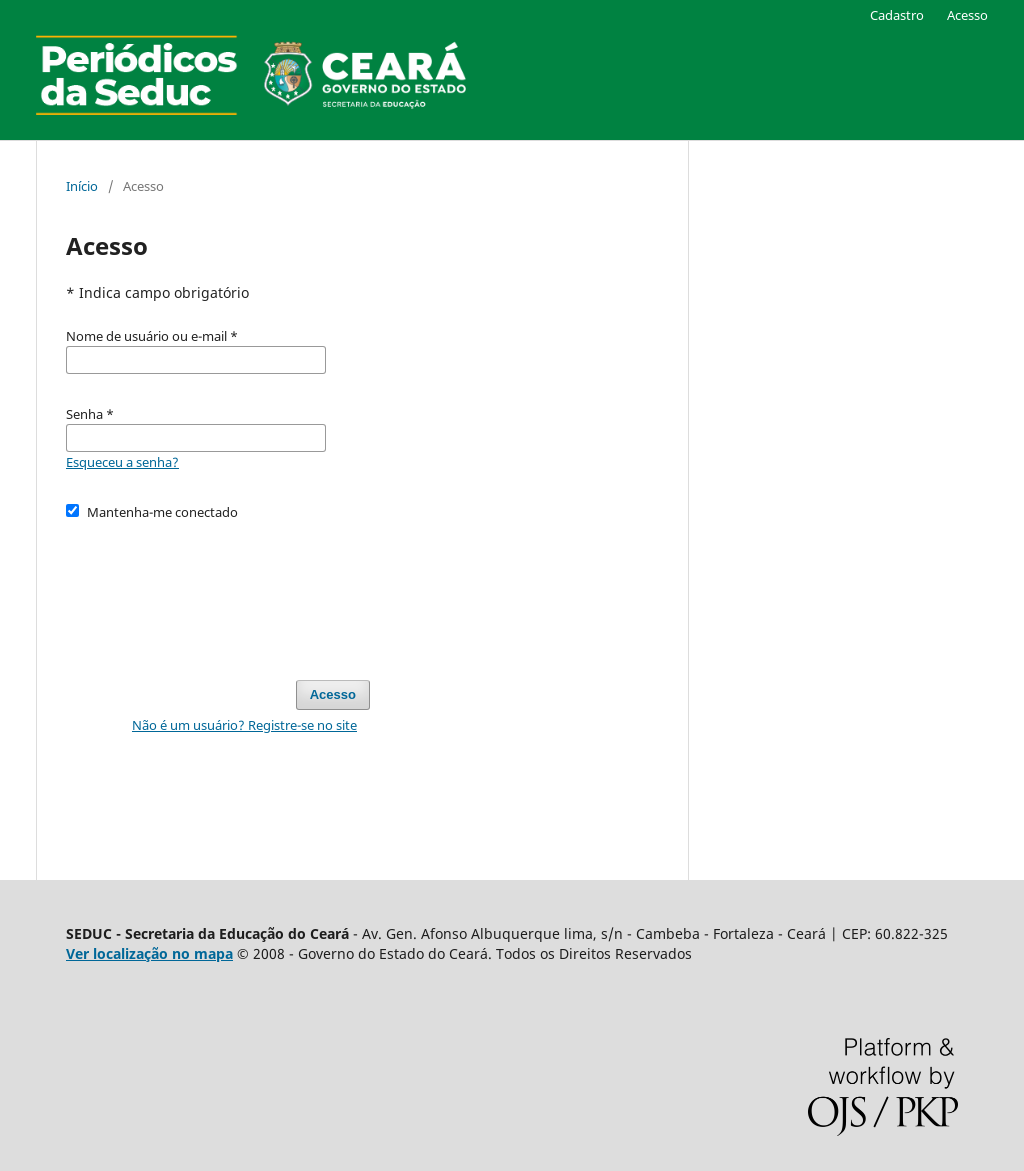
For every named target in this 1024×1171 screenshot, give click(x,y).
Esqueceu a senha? (122, 462)
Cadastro (897, 15)
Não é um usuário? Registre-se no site (244, 725)
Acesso (967, 15)
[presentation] (218, 591)
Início (82, 186)
